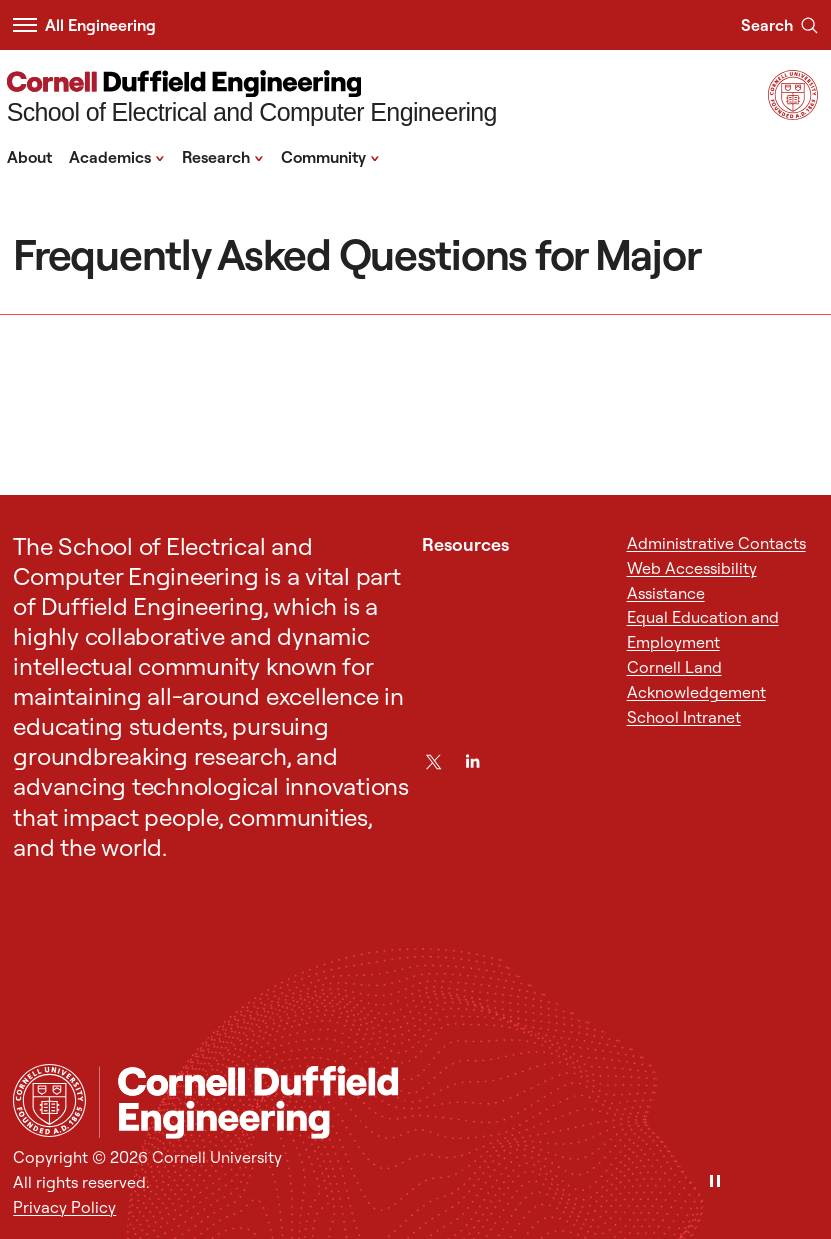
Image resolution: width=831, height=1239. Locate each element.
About (29, 157)
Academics (117, 156)
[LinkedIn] (472, 761)
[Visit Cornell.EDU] (793, 114)
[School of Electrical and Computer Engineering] (252, 99)
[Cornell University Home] (49, 1100)
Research (223, 156)
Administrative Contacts (716, 543)
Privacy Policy (64, 1207)
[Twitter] (433, 761)
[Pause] (715, 1182)
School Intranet (684, 717)
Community (330, 156)
